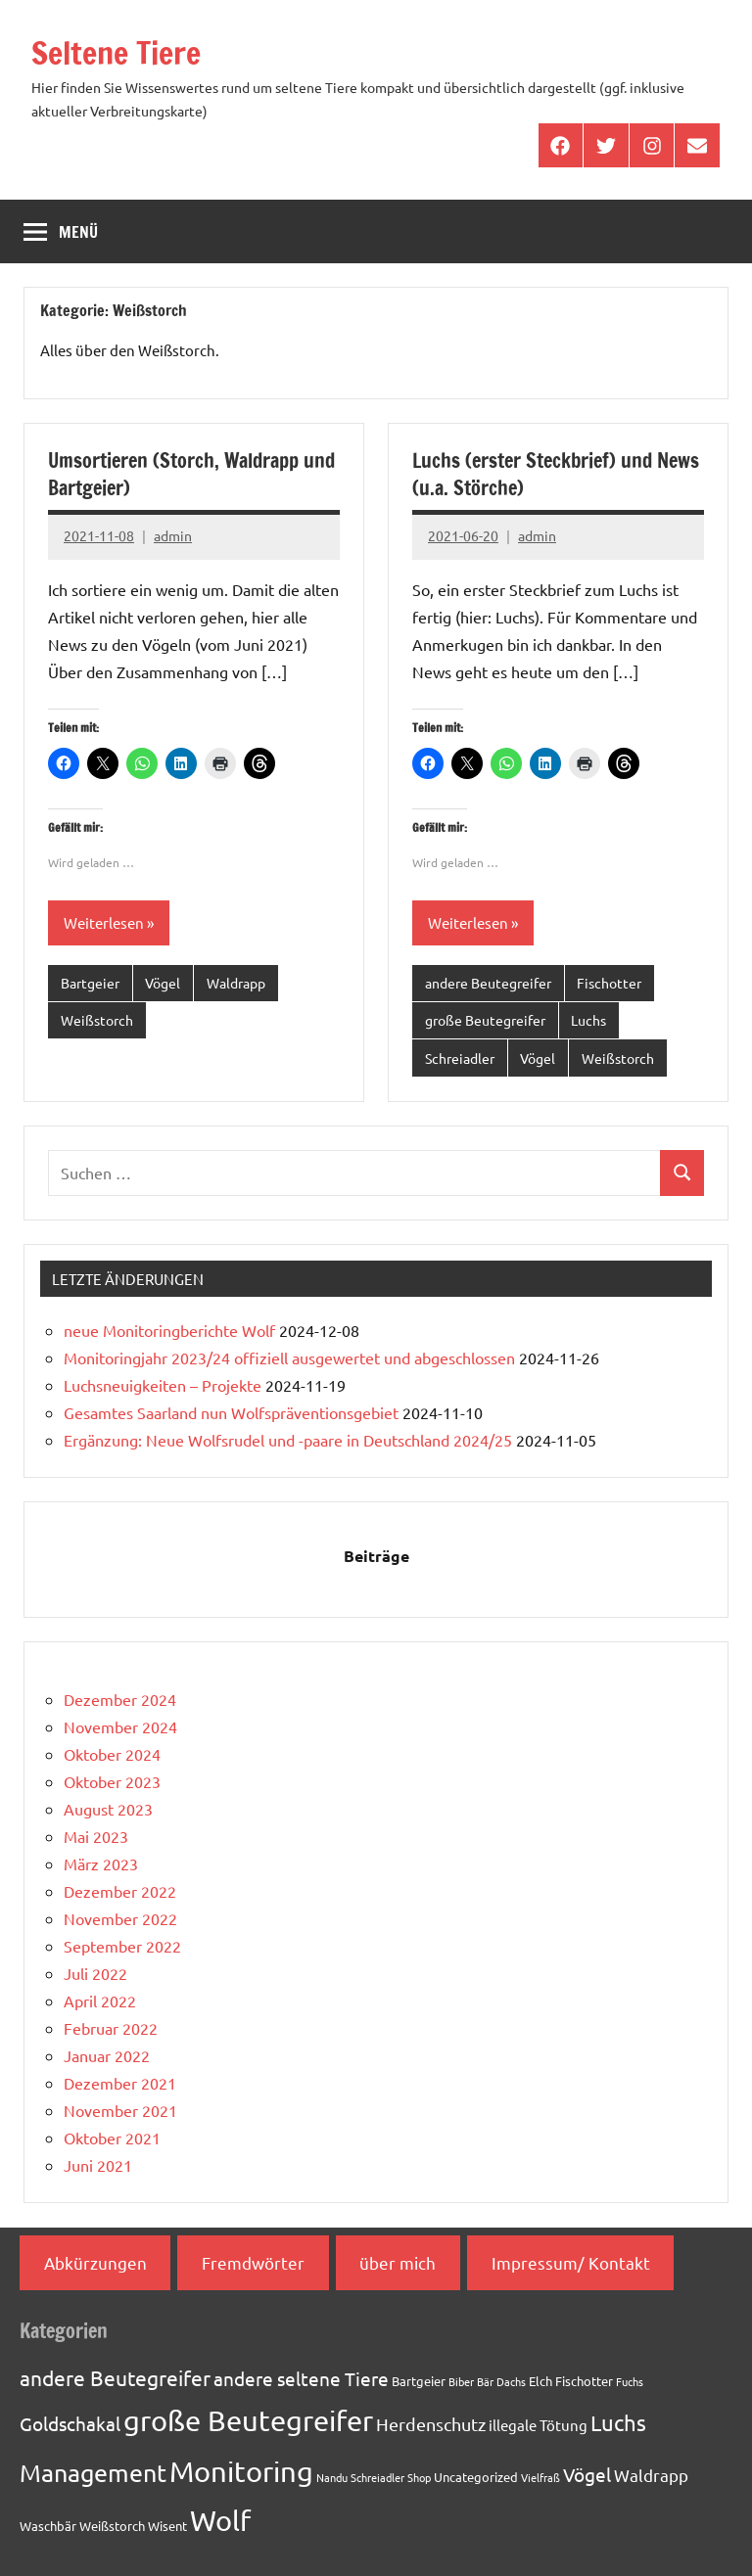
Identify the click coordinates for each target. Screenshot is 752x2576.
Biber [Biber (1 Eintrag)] (461, 2381)
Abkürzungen (95, 2262)
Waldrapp (236, 982)
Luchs (588, 1020)
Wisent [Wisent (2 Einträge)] (167, 2525)
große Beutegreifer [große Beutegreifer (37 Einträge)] (248, 2420)
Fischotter (609, 982)
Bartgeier (90, 982)
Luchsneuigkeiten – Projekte (162, 1385)
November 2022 (120, 1918)
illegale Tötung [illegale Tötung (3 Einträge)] (538, 2424)
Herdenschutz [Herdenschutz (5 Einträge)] (431, 2424)
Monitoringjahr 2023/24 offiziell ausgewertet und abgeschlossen (289, 1357)
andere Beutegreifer (488, 982)
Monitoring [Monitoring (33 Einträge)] (241, 2471)
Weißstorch (97, 1020)
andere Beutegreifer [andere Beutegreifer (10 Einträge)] (115, 2377)
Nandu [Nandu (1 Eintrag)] (332, 2477)
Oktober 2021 (112, 2137)
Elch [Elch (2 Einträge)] (540, 2380)
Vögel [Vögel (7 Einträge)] (587, 2474)
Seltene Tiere (116, 52)
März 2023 (101, 1863)
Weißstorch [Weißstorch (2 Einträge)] (112, 2525)
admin (173, 535)
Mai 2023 (96, 1836)
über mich (397, 2262)
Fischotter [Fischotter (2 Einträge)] (584, 2380)
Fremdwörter (253, 2262)
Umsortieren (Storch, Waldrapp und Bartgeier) (191, 474)
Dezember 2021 (120, 2083)
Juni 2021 (98, 2165)
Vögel (162, 982)
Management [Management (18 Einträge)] (93, 2473)
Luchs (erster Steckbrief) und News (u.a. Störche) (555, 474)
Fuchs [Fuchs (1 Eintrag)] (629, 2381)
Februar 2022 (111, 2028)
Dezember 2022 (120, 1891)
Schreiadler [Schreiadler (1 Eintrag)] (377, 2477)
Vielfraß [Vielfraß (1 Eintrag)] (540, 2477)
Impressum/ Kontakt (571, 2262)
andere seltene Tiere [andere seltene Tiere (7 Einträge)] (301, 2378)
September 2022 (122, 1945)
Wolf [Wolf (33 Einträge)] (220, 2520)
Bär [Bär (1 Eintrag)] (485, 2381)
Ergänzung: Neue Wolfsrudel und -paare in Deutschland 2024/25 (288, 1439)
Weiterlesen (104, 922)
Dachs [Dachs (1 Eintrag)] (511, 2381)
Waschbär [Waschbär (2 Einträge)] (48, 2525)
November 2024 (120, 1726)
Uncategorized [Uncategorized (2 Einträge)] (476, 2476)
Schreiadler (459, 1058)
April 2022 (100, 2000)
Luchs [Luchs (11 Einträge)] (618, 2422)
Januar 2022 (107, 2055)
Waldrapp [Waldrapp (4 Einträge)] (651, 2474)
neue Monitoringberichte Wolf (169, 1330)
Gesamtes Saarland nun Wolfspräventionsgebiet (231, 1412)
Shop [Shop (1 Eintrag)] (419, 2477)
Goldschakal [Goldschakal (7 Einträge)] (70, 2423)
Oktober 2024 (112, 1754)
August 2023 (108, 1808)
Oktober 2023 (112, 1781)
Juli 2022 (95, 1973)
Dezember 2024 (120, 1699)
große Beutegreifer (485, 1020)
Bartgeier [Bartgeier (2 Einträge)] (419, 2380)
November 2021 (120, 2110)
